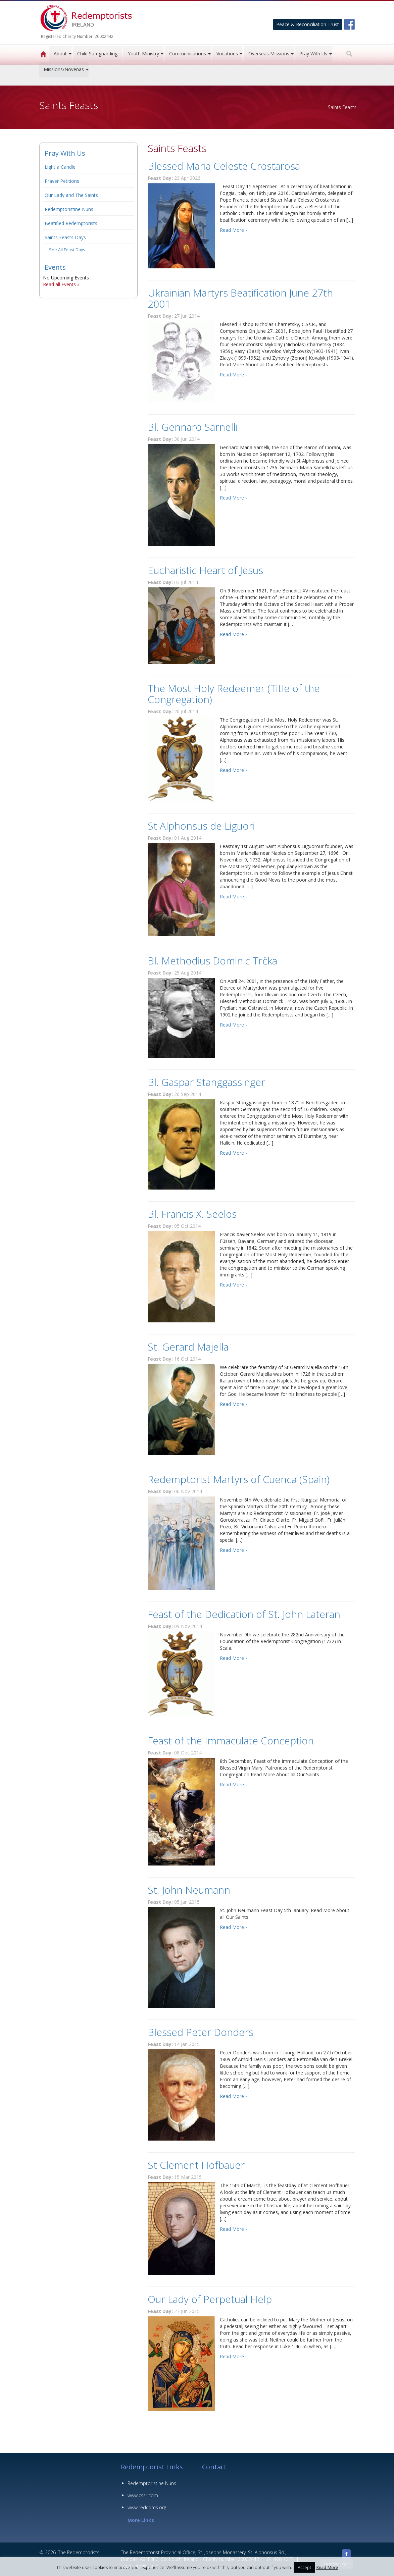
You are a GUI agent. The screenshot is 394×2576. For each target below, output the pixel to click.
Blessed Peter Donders (200, 2032)
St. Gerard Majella (188, 1347)
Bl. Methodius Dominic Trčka (212, 960)
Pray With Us (313, 53)
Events (55, 267)
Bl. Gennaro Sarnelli (193, 427)
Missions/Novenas (64, 69)
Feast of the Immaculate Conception (231, 1740)
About (60, 53)
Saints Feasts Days (65, 237)
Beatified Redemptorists (71, 223)
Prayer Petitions (62, 181)
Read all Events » (61, 284)
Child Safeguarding (97, 53)
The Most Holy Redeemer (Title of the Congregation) (234, 693)
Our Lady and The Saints (71, 195)
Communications (187, 53)
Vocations (227, 53)
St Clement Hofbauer (196, 2165)
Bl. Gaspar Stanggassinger (206, 1082)
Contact (214, 2466)
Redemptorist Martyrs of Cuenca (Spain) (239, 1479)
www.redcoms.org (147, 2507)
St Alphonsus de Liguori (201, 826)
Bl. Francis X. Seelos (192, 1214)
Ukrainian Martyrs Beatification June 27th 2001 (240, 298)
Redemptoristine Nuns (69, 209)
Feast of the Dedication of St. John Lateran (244, 1614)
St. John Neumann (189, 1890)
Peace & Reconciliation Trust (307, 24)
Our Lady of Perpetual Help (210, 2299)
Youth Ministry (143, 53)
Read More (327, 2567)
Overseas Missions (268, 53)
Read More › (233, 230)
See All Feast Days (67, 250)
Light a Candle (60, 167)
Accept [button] (304, 2567)
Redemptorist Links (152, 2466)
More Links (141, 2520)
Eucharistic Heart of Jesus (205, 570)
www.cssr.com (143, 2495)
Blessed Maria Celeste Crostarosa (224, 166)
